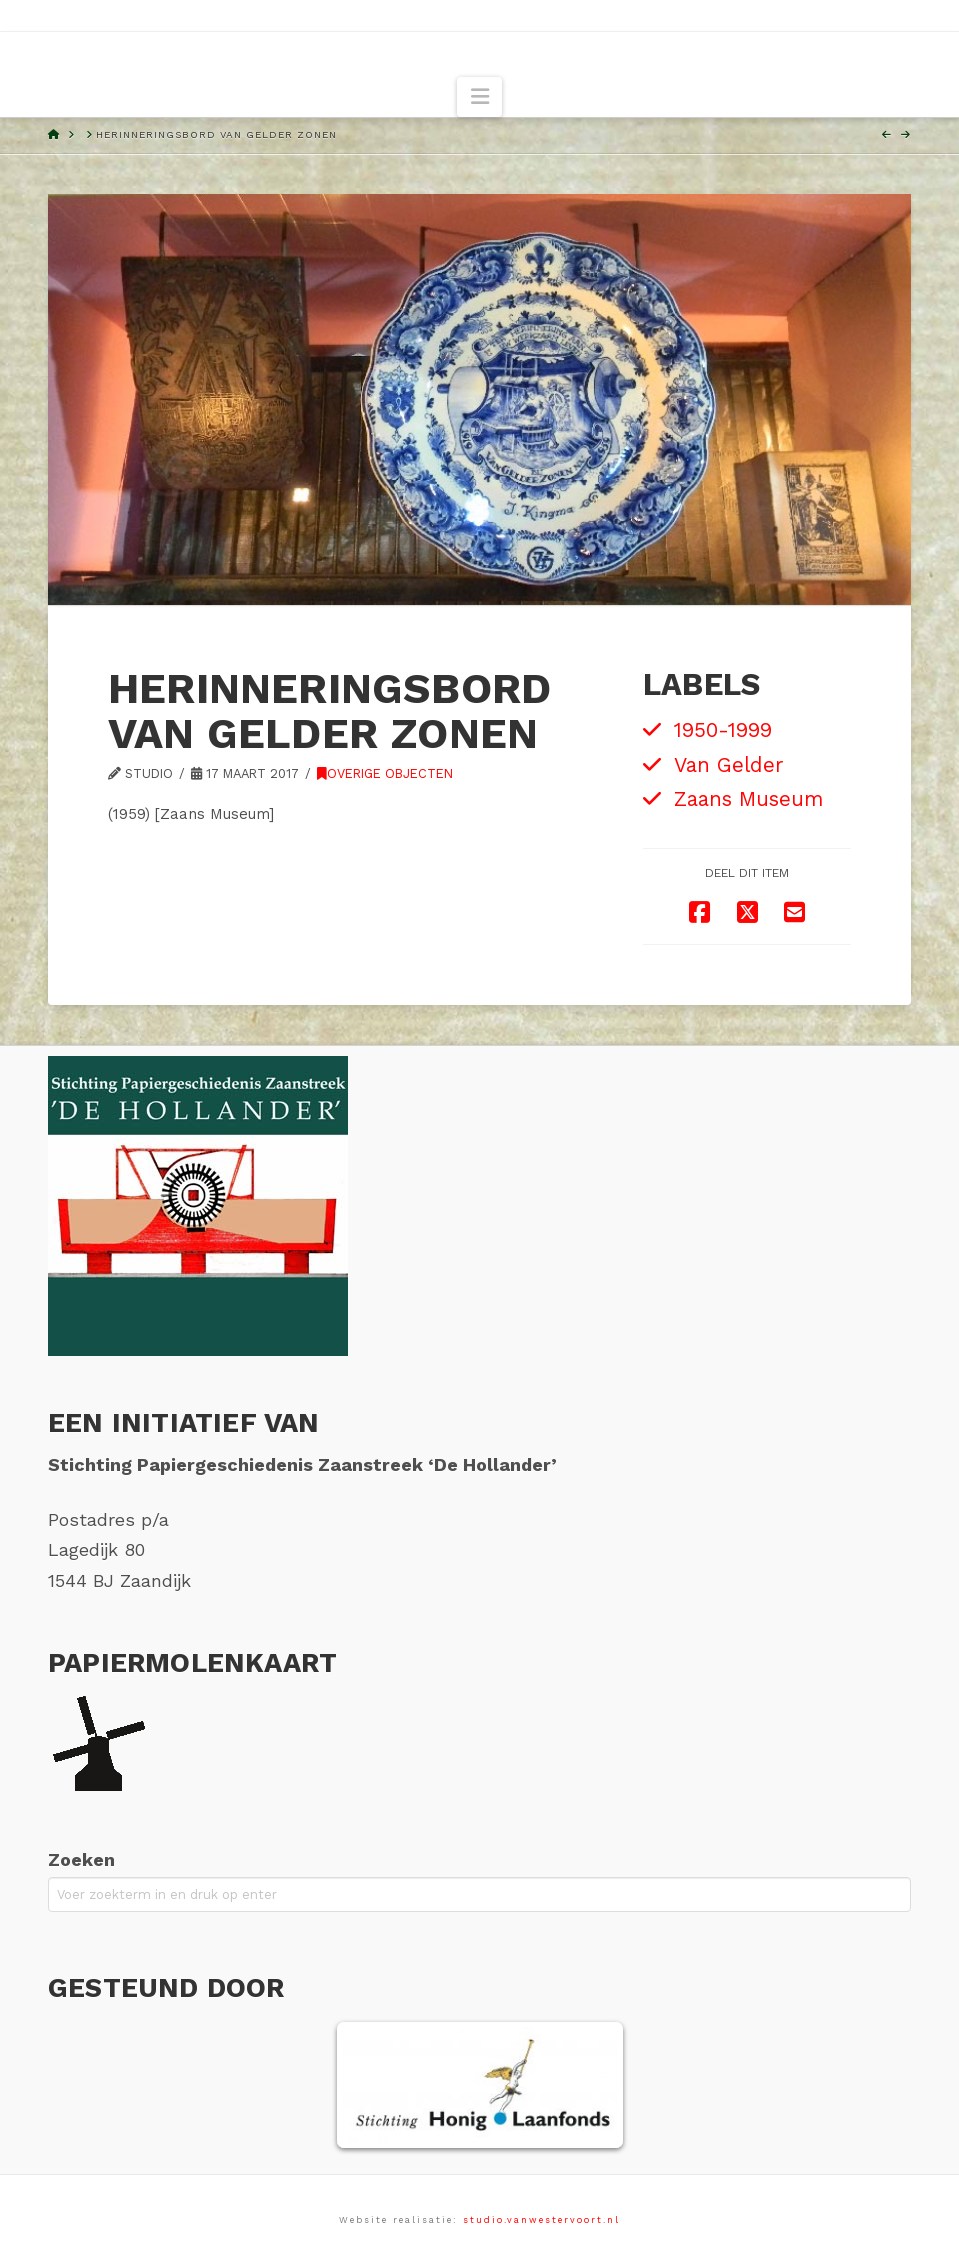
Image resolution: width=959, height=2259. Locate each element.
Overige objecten (385, 773)
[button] (479, 97)
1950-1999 (723, 730)
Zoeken (81, 1859)
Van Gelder (728, 765)
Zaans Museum (748, 799)
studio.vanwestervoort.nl (541, 2220)
